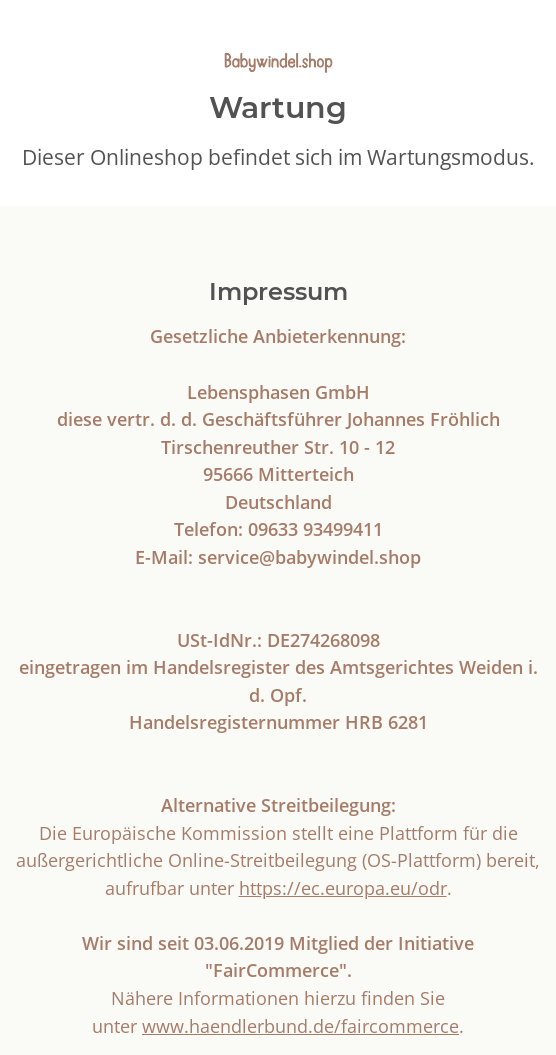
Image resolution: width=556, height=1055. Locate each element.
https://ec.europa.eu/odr (343, 887)
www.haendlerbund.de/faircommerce (300, 1025)
